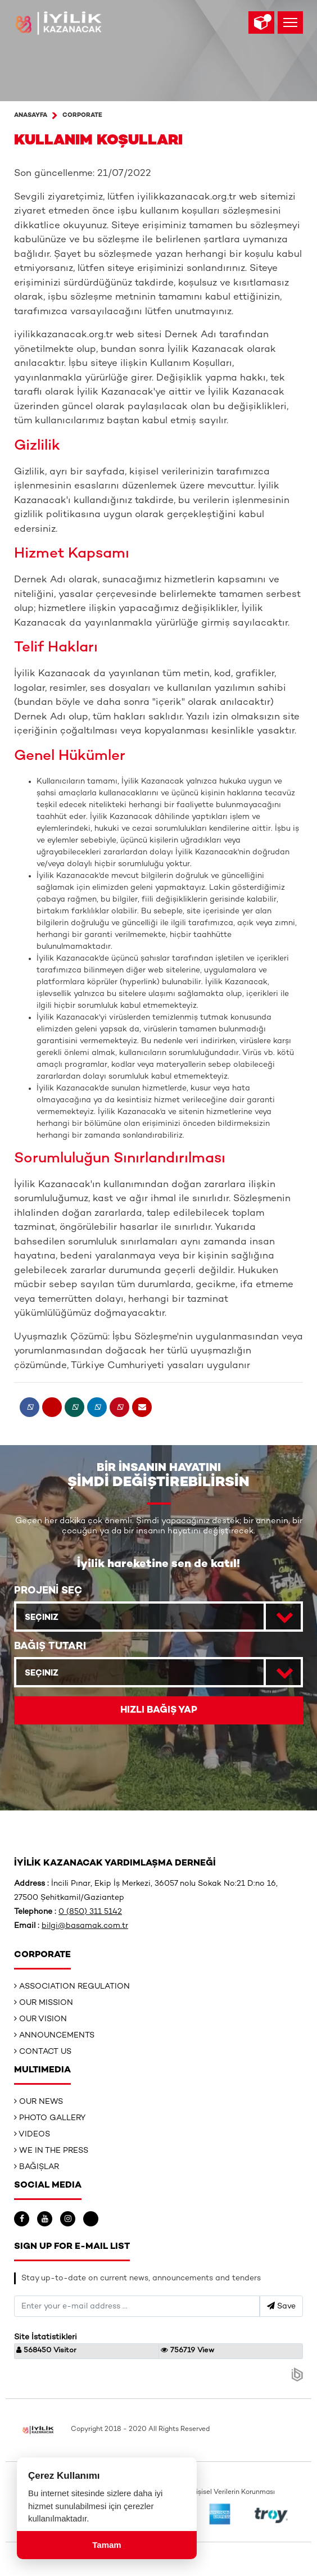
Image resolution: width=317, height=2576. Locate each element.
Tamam (106, 2545)
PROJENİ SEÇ (48, 1591)
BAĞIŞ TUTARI (50, 1646)
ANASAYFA (30, 115)
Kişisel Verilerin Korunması (233, 2492)
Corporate (82, 115)
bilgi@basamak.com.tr (85, 1926)
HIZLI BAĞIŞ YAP (158, 1710)
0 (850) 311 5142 (90, 1912)
